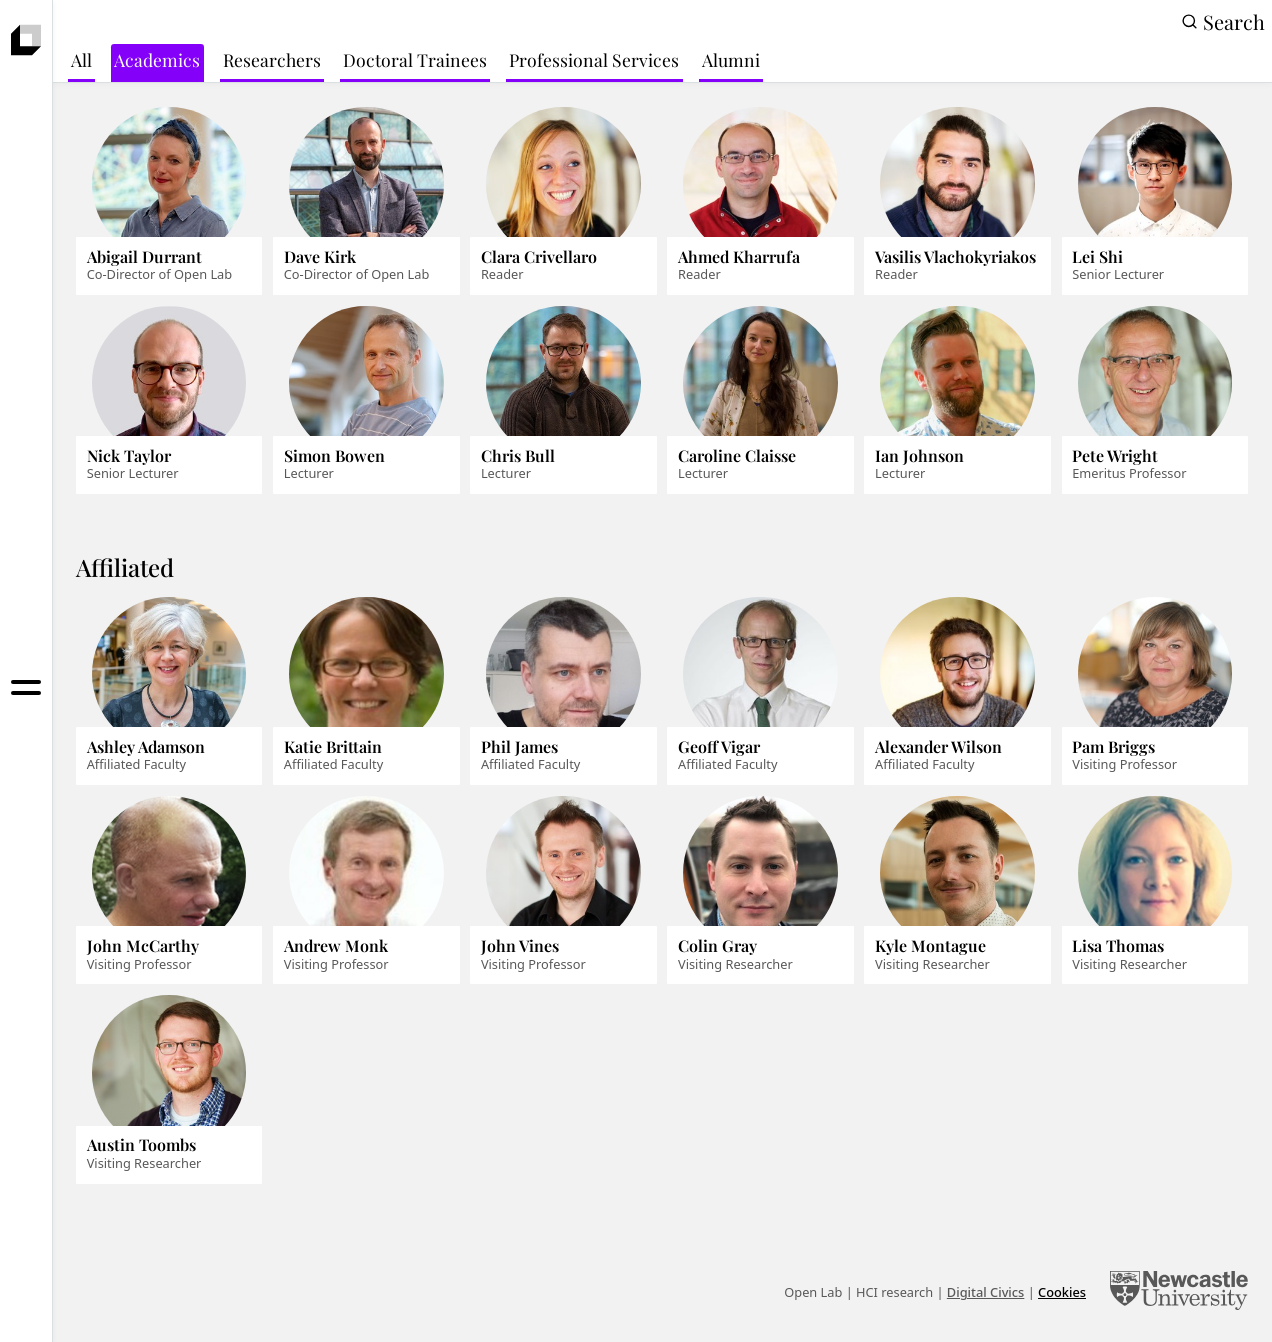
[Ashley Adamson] (169, 691)
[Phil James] (563, 691)
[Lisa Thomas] (1155, 890)
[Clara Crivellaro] (563, 201)
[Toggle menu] (26, 687)
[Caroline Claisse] (760, 400)
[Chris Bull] (563, 400)
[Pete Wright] (1155, 400)
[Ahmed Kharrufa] (760, 201)
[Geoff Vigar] (760, 691)
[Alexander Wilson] (957, 691)
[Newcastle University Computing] (1179, 1293)
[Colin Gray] (760, 890)
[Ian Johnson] (957, 400)
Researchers (272, 59)
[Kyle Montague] (957, 890)
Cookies (1062, 1292)
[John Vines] (563, 890)
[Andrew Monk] (366, 890)
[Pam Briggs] (1155, 691)
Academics (157, 59)
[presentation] (26, 40)
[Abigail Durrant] (169, 201)
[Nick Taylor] (169, 400)
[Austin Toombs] (169, 1089)
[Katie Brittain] (366, 691)
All (81, 59)
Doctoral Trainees (415, 59)
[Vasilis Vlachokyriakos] (957, 201)
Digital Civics (986, 1292)
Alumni (731, 59)
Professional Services (594, 59)
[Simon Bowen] (366, 400)
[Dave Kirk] (366, 201)
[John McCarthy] (169, 890)
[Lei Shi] (1155, 201)
